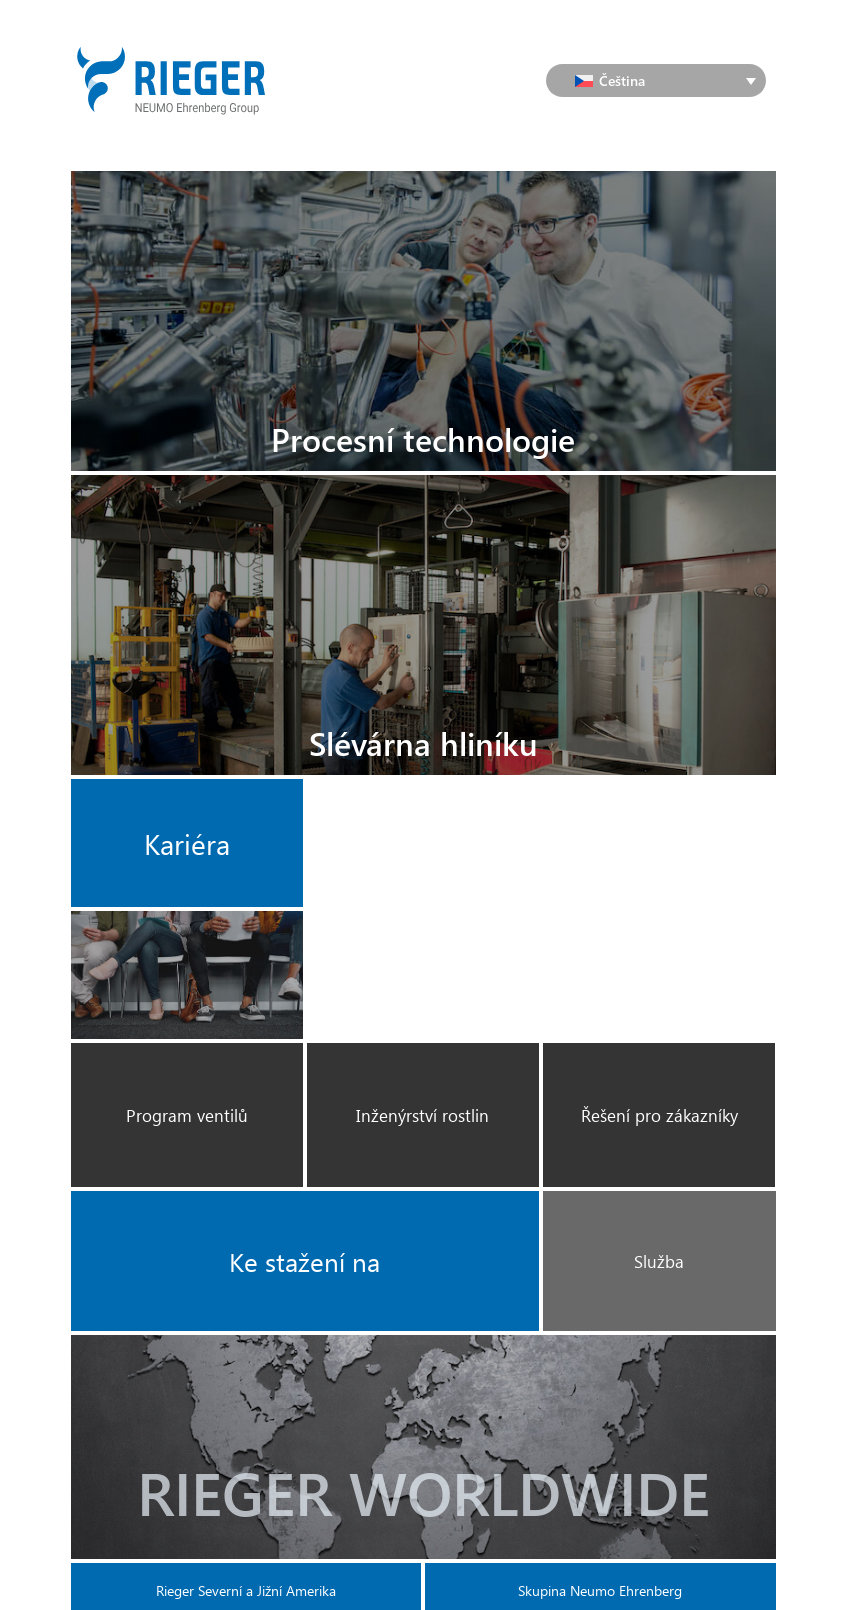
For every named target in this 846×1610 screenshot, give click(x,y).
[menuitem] (656, 81)
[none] (656, 81)
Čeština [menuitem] (622, 80)
